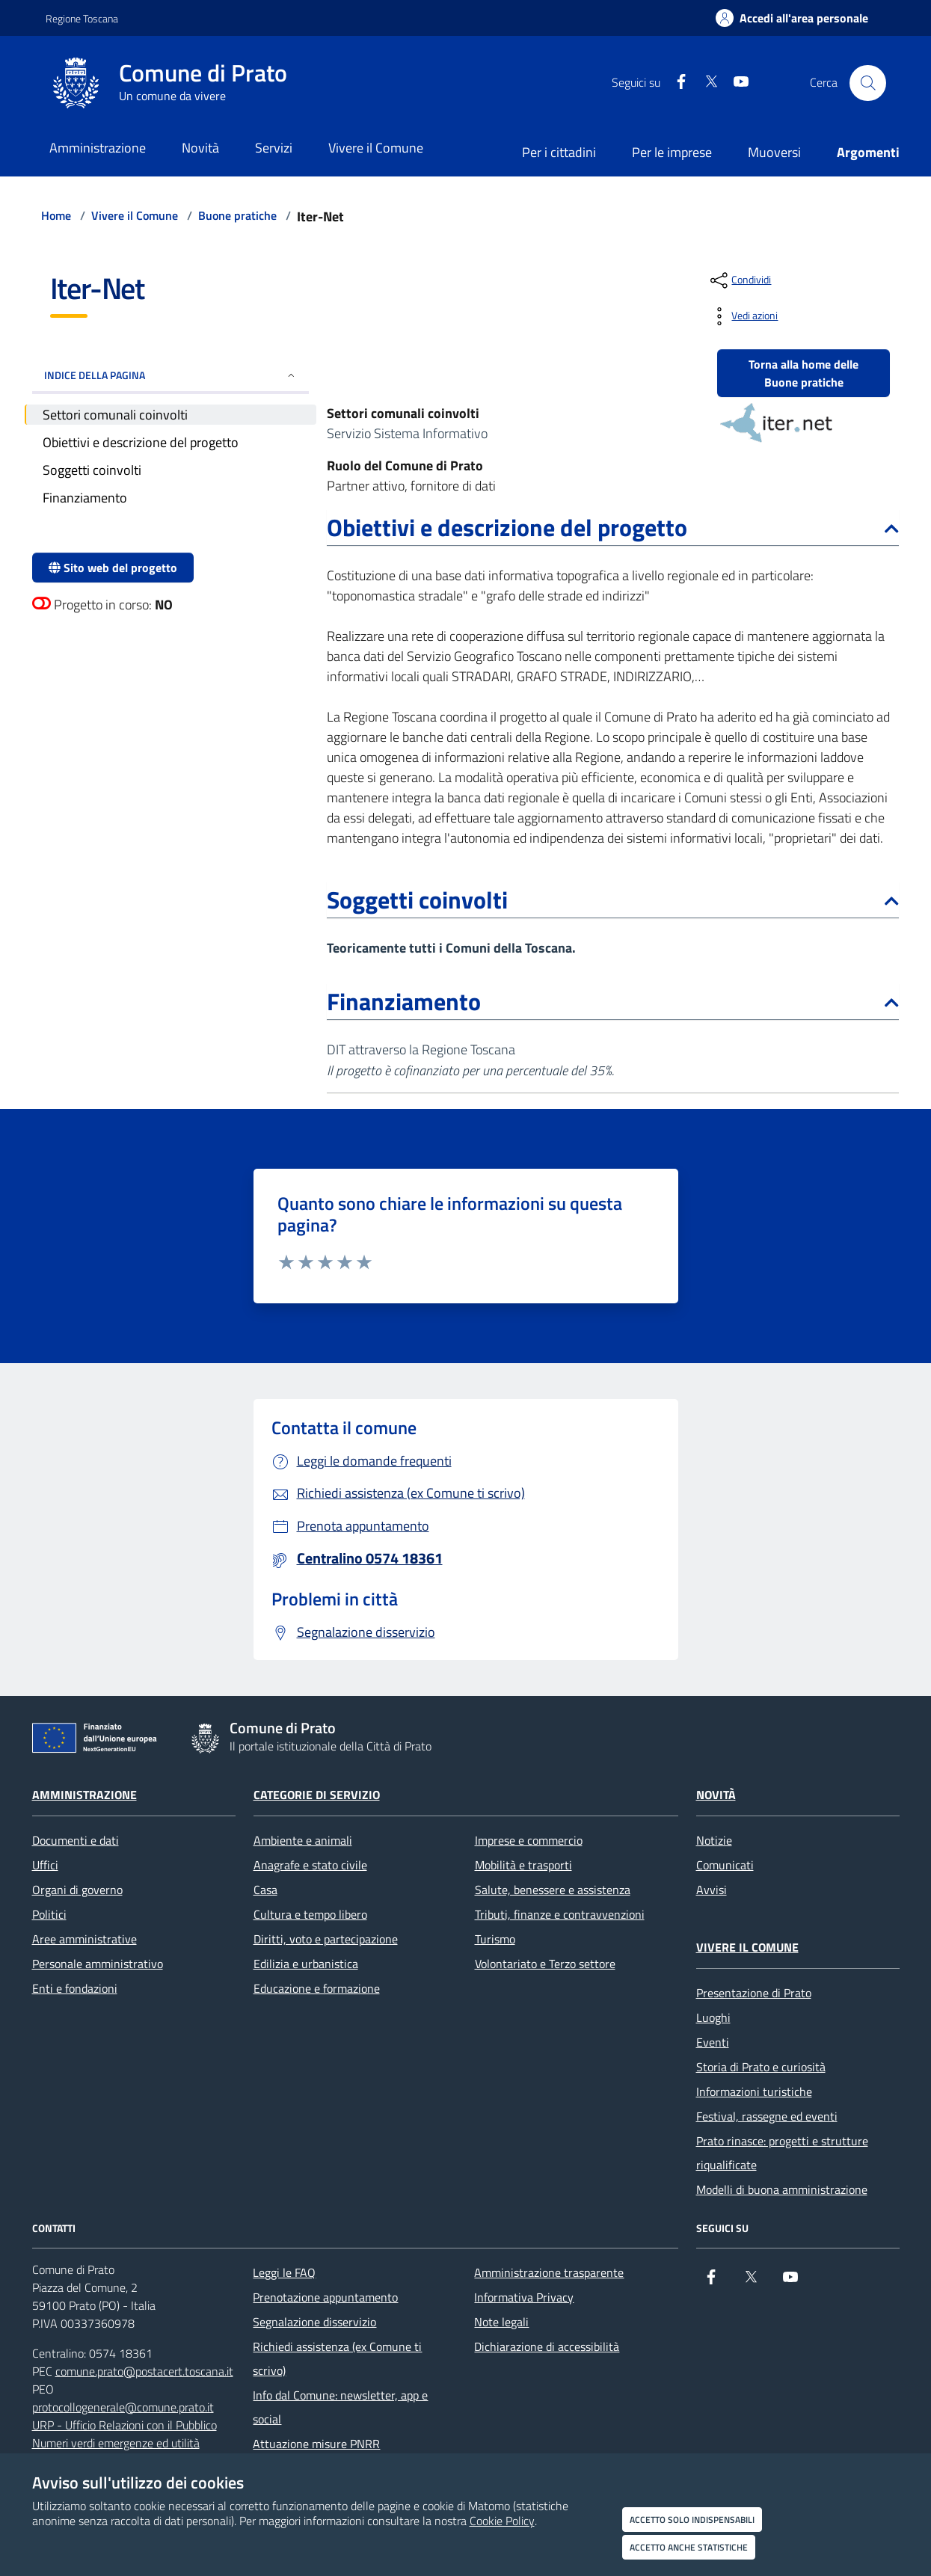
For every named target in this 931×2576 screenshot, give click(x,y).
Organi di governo (77, 1890)
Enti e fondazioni (74, 1988)
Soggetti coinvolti (613, 899)
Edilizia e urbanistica (306, 1964)
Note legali (501, 2322)
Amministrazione (84, 1795)
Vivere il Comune (134, 215)
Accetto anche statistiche (689, 2547)
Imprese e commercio (529, 1840)
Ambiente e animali (303, 1840)
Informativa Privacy (524, 2297)
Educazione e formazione (317, 1988)
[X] (705, 83)
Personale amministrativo (97, 1964)
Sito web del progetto (113, 568)
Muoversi (774, 152)
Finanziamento (613, 1001)
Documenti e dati (75, 1840)
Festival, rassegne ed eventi (767, 2116)
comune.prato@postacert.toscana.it (144, 2371)
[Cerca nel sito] (867, 83)
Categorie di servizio (317, 1795)
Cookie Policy (502, 2520)
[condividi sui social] (739, 280)
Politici (49, 1914)
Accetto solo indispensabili (692, 2519)
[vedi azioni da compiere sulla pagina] (742, 316)
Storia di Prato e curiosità (761, 2067)
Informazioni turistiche (754, 2091)
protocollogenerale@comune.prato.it (123, 2407)
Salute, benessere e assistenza (552, 1890)
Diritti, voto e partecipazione (326, 1939)
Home (56, 215)
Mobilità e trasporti (523, 1865)
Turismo (495, 1939)
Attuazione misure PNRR (316, 2444)
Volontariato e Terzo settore (545, 1964)
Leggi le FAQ (284, 2272)
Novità (716, 1795)
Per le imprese (672, 152)
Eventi (712, 2042)
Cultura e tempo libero (310, 1914)
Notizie (714, 1840)
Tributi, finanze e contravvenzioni (560, 1914)
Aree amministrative (84, 1939)
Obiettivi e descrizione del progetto (613, 527)
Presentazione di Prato (753, 1993)
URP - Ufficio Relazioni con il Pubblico (124, 2425)
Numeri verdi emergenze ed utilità (116, 2443)
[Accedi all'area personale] (792, 18)
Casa (265, 1890)
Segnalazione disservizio (314, 2322)
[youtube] (735, 83)
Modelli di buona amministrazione (781, 2189)
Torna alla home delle (803, 373)
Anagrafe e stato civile (310, 1865)
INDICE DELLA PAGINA (171, 375)
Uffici (45, 1865)
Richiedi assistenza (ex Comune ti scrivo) (337, 2358)
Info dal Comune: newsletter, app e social (340, 2407)
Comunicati (725, 1865)
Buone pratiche (237, 215)
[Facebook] (675, 83)
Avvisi (711, 1890)
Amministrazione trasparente (549, 2272)
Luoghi (713, 2017)
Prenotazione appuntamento (325, 2297)
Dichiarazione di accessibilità (546, 2346)
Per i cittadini (559, 152)
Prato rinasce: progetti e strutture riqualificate (782, 2153)
